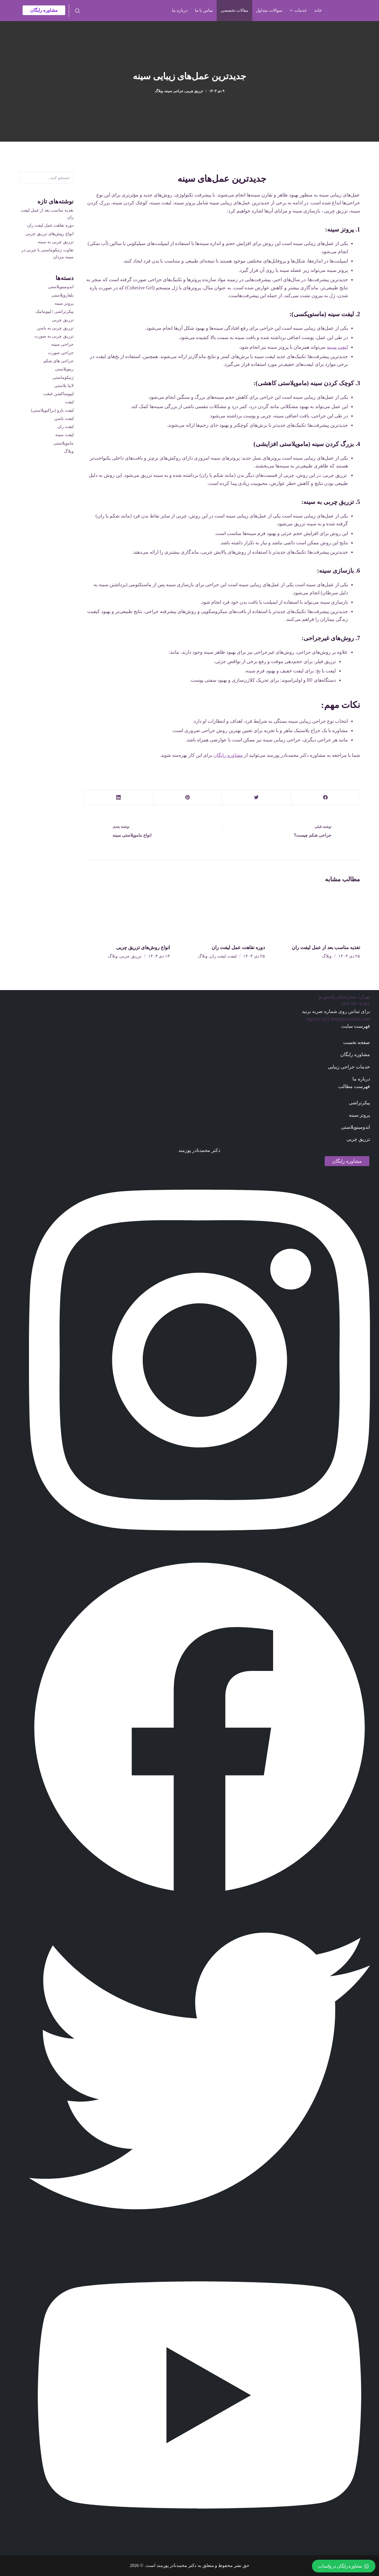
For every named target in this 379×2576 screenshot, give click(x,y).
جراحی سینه (174, 91)
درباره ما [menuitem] (179, 10)
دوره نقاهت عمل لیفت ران (238, 947)
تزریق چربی (194, 91)
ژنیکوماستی (63, 377)
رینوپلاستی (64, 369)
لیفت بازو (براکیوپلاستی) (52, 410)
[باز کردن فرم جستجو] (77, 10)
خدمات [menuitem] (297, 10)
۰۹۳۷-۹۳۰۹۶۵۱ (354, 1003)
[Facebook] (325, 797)
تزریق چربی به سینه (56, 242)
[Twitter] (256, 797)
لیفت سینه (337, 347)
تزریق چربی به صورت (54, 336)
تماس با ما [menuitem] (204, 10)
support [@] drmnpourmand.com (338, 1018)
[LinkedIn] (118, 797)
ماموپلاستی (63, 443)
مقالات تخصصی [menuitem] (235, 10)
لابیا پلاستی (64, 385)
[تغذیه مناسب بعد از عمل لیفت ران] (317, 913)
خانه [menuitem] (318, 10)
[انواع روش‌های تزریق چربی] (127, 913)
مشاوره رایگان (44, 10)
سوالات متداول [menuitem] (269, 10)
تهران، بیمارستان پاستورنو (344, 996)
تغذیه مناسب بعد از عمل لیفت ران (326, 947)
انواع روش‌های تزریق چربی (143, 947)
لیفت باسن (64, 418)
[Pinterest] (187, 797)
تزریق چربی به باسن (55, 328)
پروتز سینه (64, 303)
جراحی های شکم (58, 361)
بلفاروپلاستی (62, 295)
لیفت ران (218, 956)
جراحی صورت (61, 353)
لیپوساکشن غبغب (58, 394)
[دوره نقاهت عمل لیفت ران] (222, 913)
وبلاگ (159, 91)
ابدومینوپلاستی (61, 287)
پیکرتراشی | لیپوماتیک (55, 311)
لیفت (232, 956)
